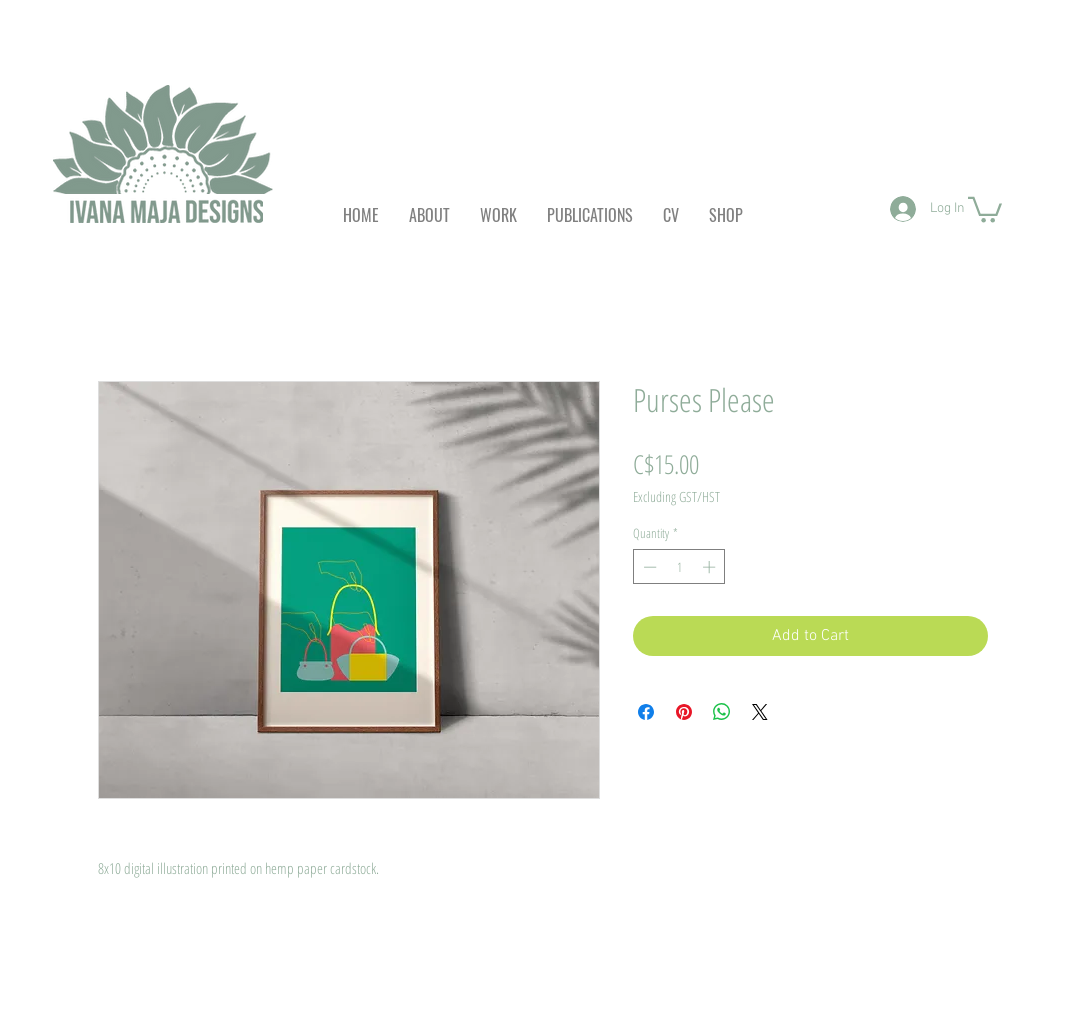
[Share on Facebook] (646, 712)
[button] (985, 208)
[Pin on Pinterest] (684, 712)
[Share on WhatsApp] (722, 712)
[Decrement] (648, 567)
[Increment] (711, 567)
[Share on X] (760, 712)
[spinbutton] (679, 567)
